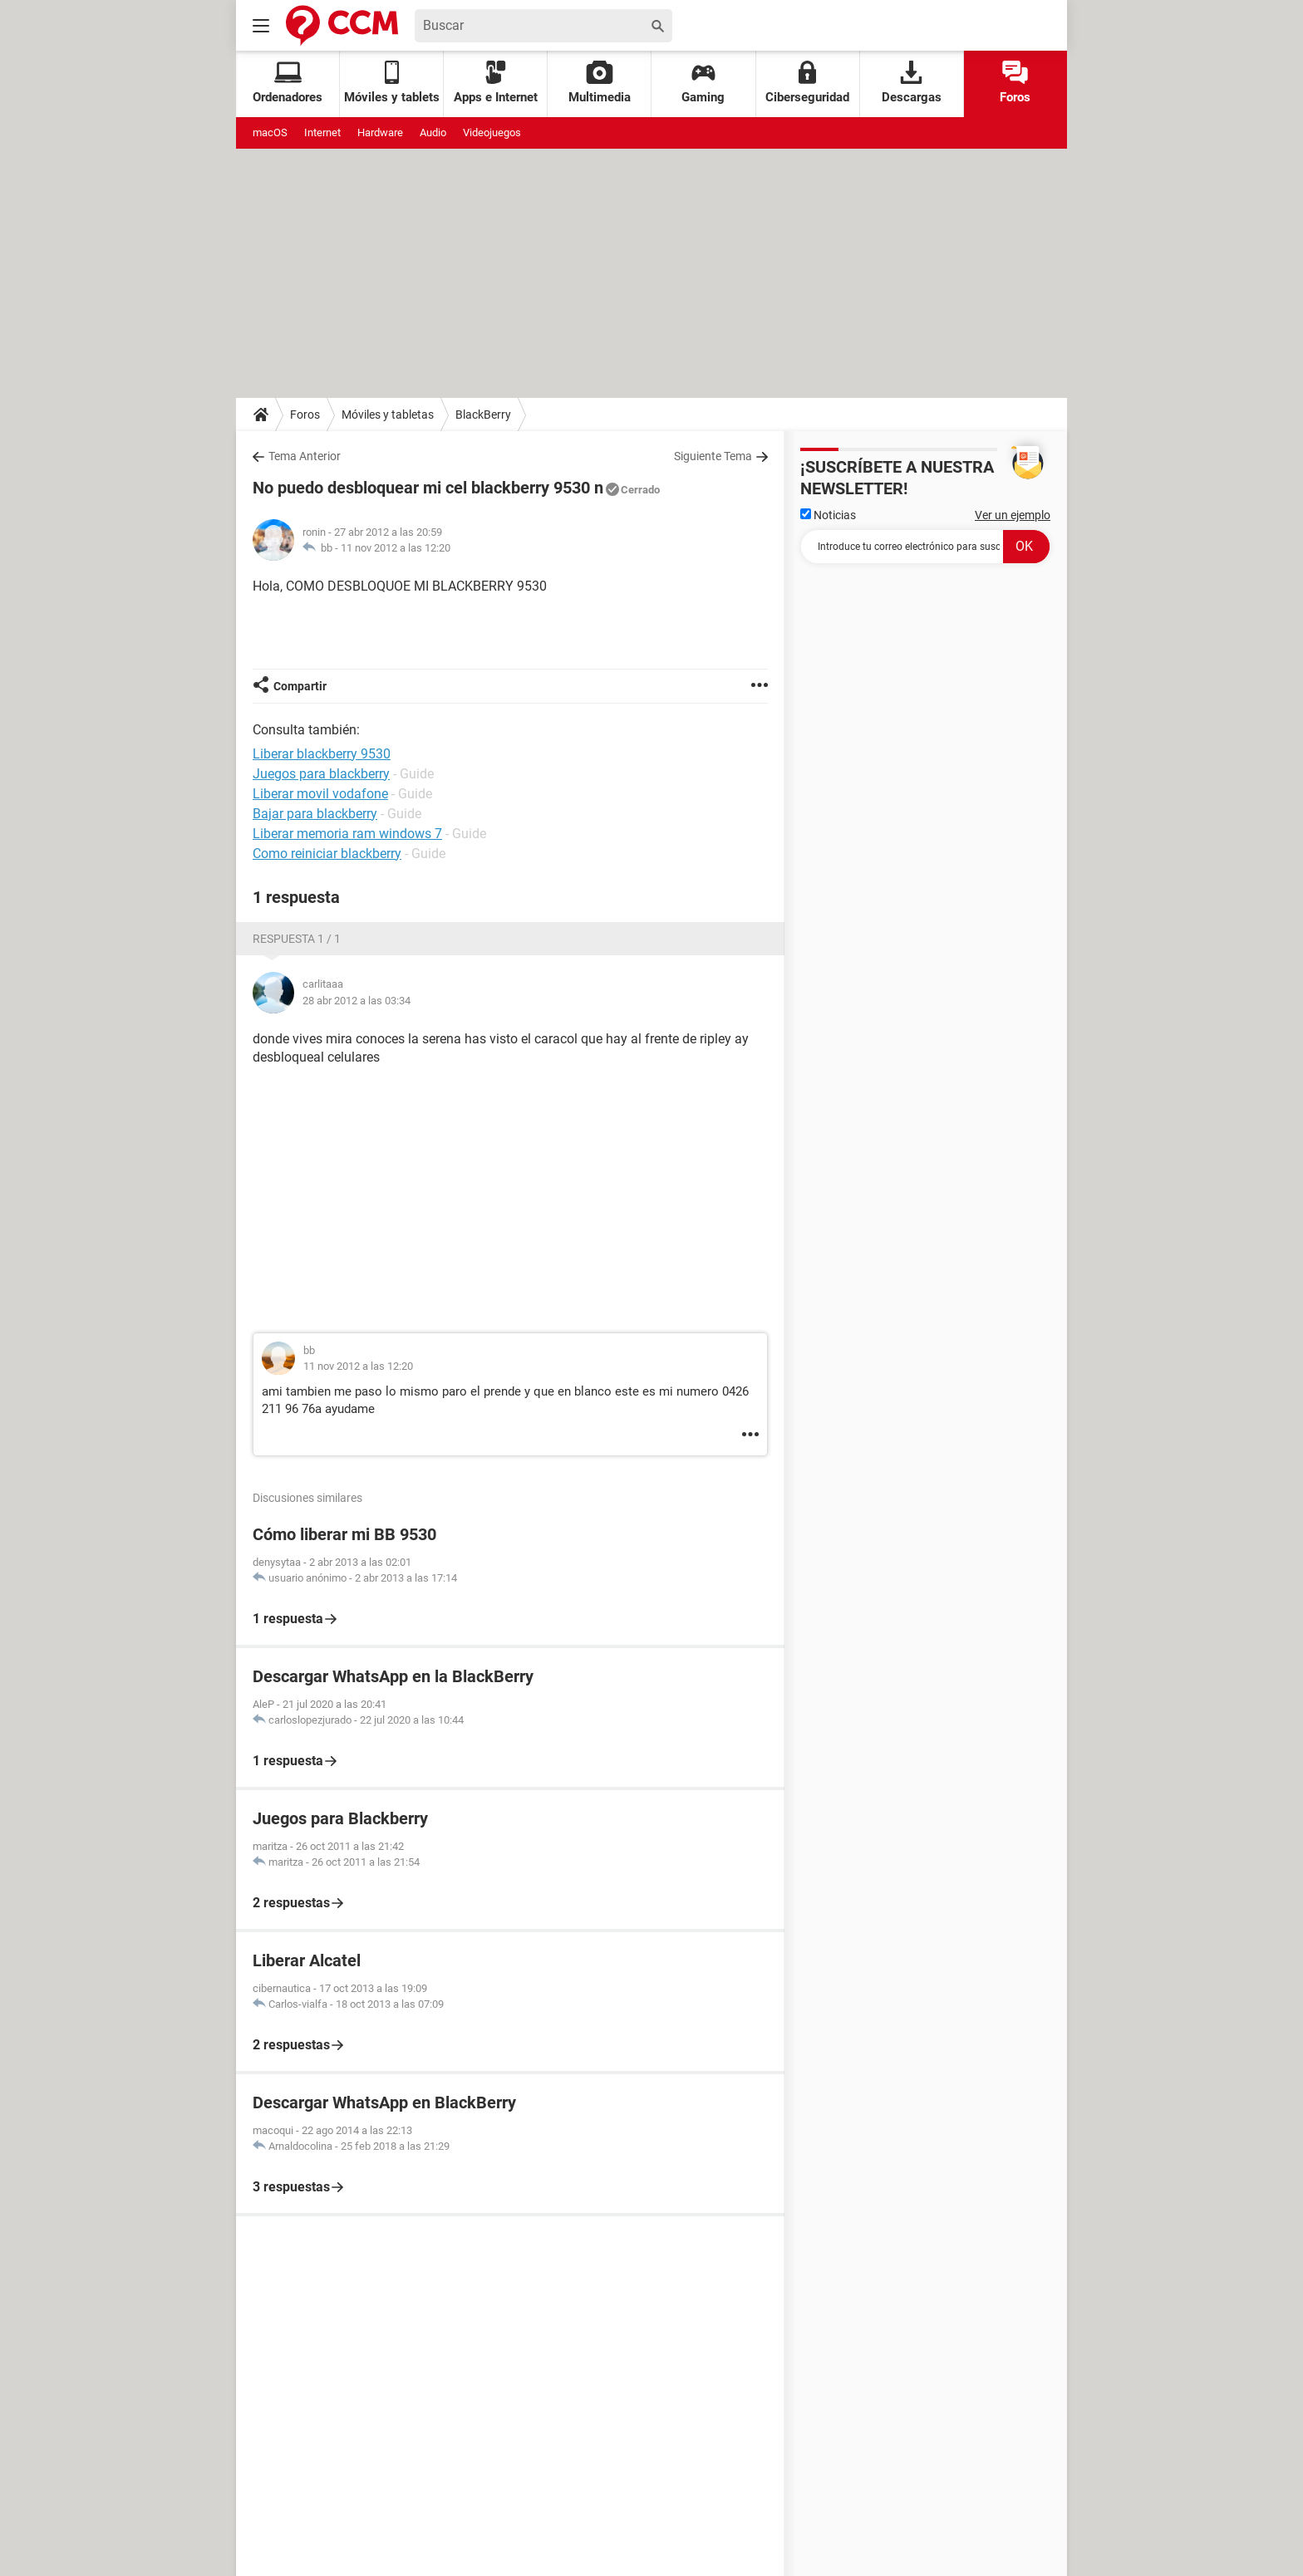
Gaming (703, 83)
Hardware (380, 132)
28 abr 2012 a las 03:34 (356, 1000)
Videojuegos (492, 132)
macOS (270, 132)
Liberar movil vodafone (320, 794)
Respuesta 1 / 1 (297, 938)
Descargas (912, 83)
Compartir (300, 686)
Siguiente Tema (713, 456)
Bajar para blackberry (315, 814)
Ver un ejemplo (1012, 515)
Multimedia (599, 83)
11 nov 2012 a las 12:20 (395, 548)
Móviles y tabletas (388, 414)
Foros (1015, 83)
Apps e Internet (496, 83)
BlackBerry (483, 414)
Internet (322, 132)
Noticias (828, 515)
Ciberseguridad (807, 83)
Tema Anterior (304, 456)
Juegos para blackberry (321, 774)
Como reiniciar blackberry (327, 853)
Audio (433, 132)
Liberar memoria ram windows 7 (347, 833)
